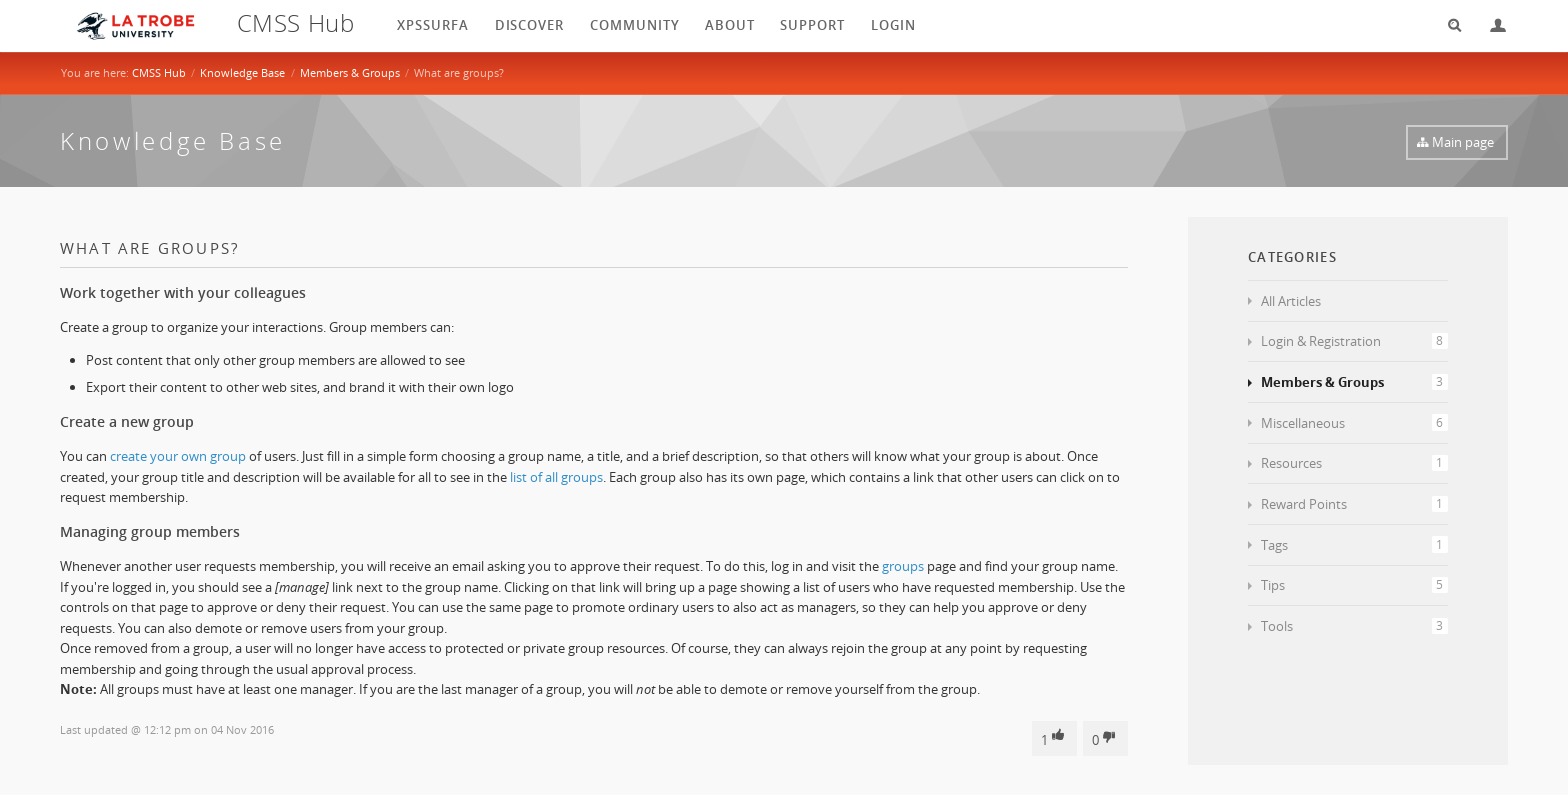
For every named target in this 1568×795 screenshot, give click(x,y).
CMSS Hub (159, 72)
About (730, 25)
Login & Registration (1354, 341)
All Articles (1291, 301)
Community (635, 25)
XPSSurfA (433, 25)
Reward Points (1354, 504)
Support (812, 25)
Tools (1354, 626)
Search (1448, 25)
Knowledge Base (242, 72)
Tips (1354, 585)
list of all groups (556, 477)
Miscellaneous (1354, 423)
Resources (1354, 463)
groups (903, 566)
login (893, 25)
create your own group (178, 456)
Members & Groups (350, 72)
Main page (1463, 142)
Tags (1354, 545)
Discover (530, 25)
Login (1490, 25)
